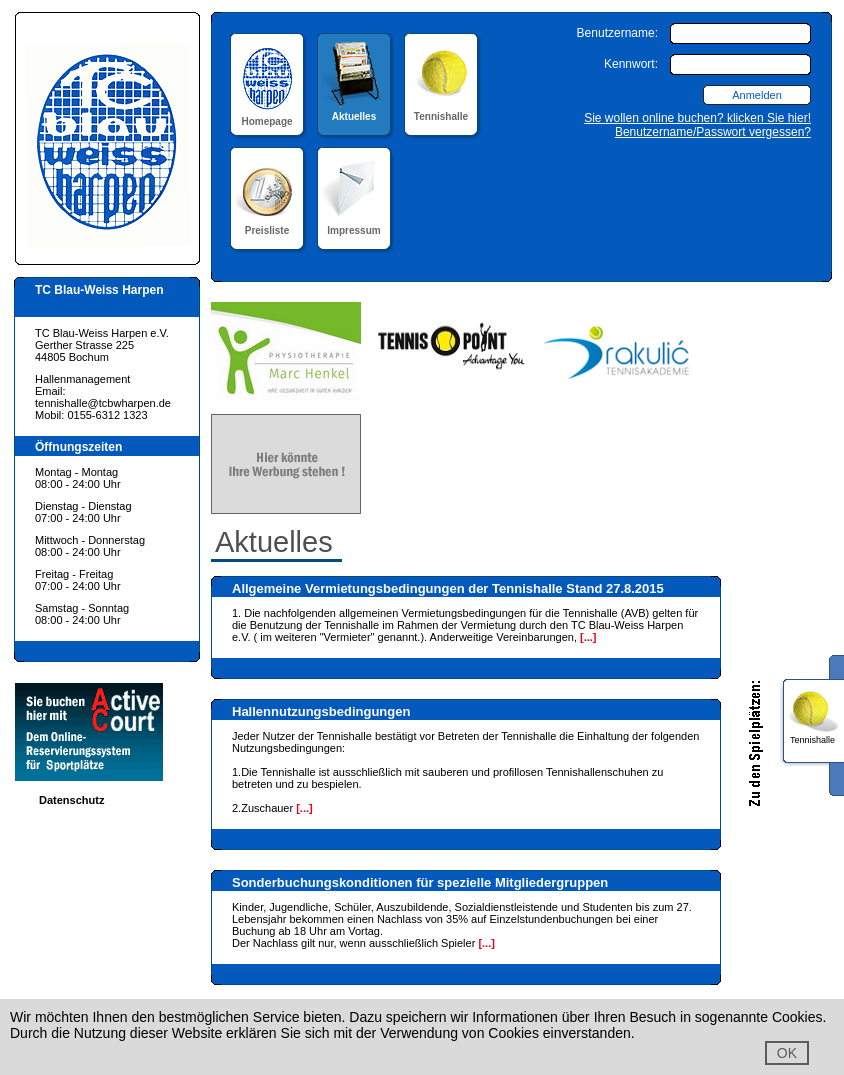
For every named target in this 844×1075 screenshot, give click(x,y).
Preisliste (267, 224)
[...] (588, 637)
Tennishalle (441, 110)
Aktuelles (354, 110)
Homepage (267, 115)
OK (787, 1053)
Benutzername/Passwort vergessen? (713, 132)
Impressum (354, 224)
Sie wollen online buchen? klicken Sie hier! (697, 118)
